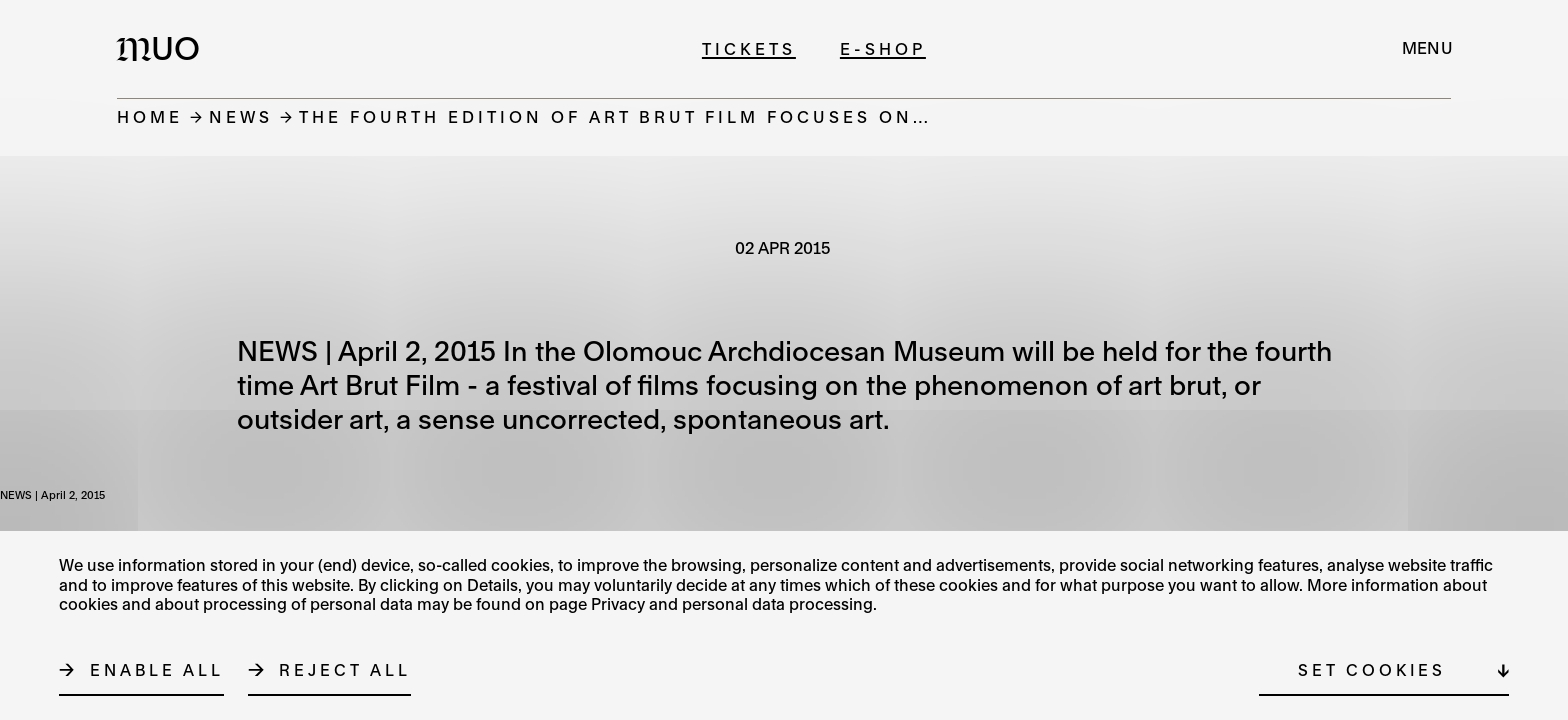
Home (150, 116)
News (241, 116)
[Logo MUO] (164, 48)
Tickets (749, 48)
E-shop (883, 48)
